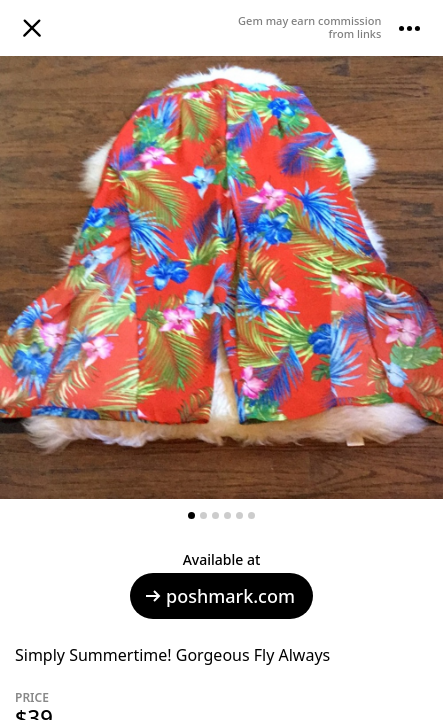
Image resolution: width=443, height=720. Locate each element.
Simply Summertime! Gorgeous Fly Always (172, 655)
